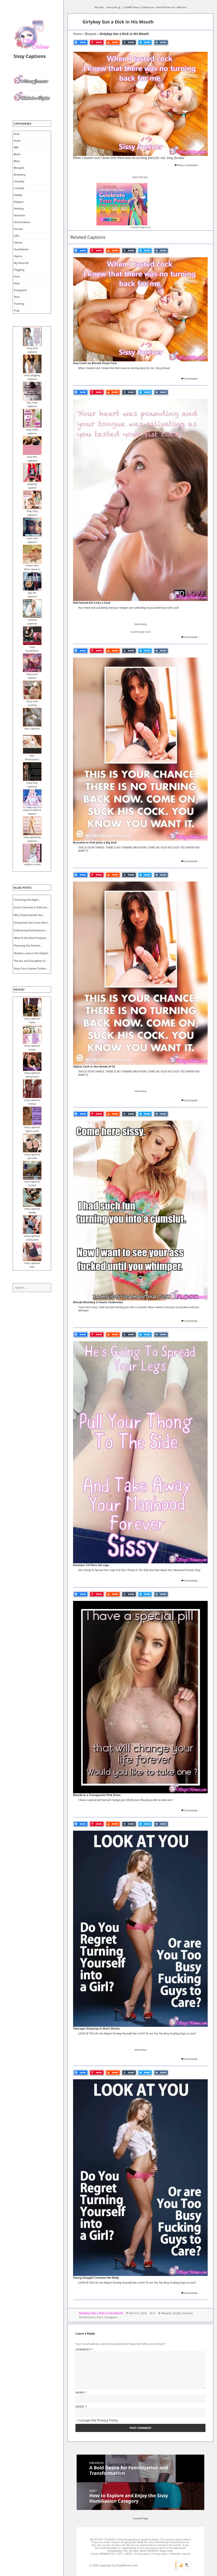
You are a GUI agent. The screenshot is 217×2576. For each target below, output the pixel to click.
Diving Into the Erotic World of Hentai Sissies (31, 923)
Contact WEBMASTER (102, 2553)
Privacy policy (142, 2553)
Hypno (18, 256)
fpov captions (32, 728)
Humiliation (21, 249)
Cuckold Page (140, 2518)
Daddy (18, 195)
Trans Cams (112, 7)
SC (154, 2313)
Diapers (19, 202)
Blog (16, 161)
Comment (84, 2349)
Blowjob (19, 168)
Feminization (22, 222)
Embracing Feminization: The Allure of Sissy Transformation (29, 930)
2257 (119, 2553)
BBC (16, 147)
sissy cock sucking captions (32, 705)
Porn (17, 276)
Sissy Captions (30, 56)
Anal (16, 134)
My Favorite (21, 263)
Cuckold (19, 188)
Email (81, 2406)
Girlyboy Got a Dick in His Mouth (101, 2313)
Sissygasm (20, 290)
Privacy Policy (107, 2420)
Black (17, 154)
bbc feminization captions (32, 759)
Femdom (19, 215)
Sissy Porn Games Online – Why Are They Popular (31, 969)
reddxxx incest (32, 864)
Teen (17, 297)
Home (77, 34)
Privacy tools (160, 2553)
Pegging (19, 270)
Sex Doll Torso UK (165, 7)
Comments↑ (191, 378)
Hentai (18, 242)
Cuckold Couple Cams (140, 227)
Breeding (19, 174)
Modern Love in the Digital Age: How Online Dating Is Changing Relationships (31, 953)
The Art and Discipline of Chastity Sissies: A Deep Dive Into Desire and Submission (29, 961)
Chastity (19, 181)
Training (19, 304)
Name (80, 2392)
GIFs (16, 236)
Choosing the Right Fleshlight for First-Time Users (29, 900)
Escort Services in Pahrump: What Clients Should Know (32, 907)
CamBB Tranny (131, 7)
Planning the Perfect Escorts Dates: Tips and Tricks (29, 946)
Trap (16, 310)
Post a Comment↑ (188, 165)
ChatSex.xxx (148, 7)
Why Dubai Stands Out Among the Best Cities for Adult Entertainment (30, 915)
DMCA (128, 2553)
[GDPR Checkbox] (76, 2420)
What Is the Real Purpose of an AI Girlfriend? (31, 938)
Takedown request (180, 2553)
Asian (17, 140)
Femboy (19, 208)
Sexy (16, 283)
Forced (18, 229)
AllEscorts (181, 7)
